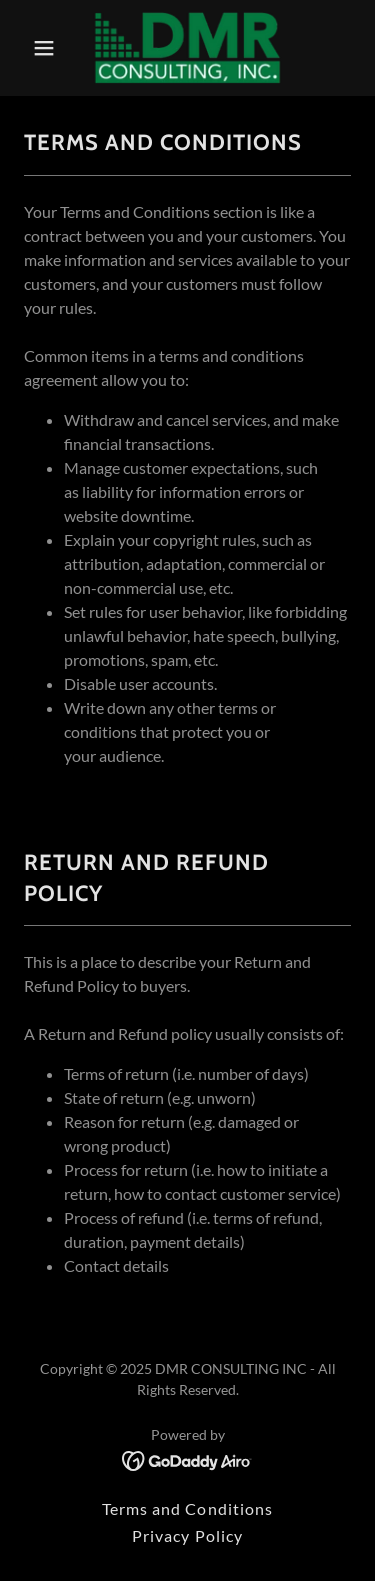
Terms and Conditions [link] (187, 1508)
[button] (48, 48)
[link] (187, 48)
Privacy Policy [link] (187, 1535)
